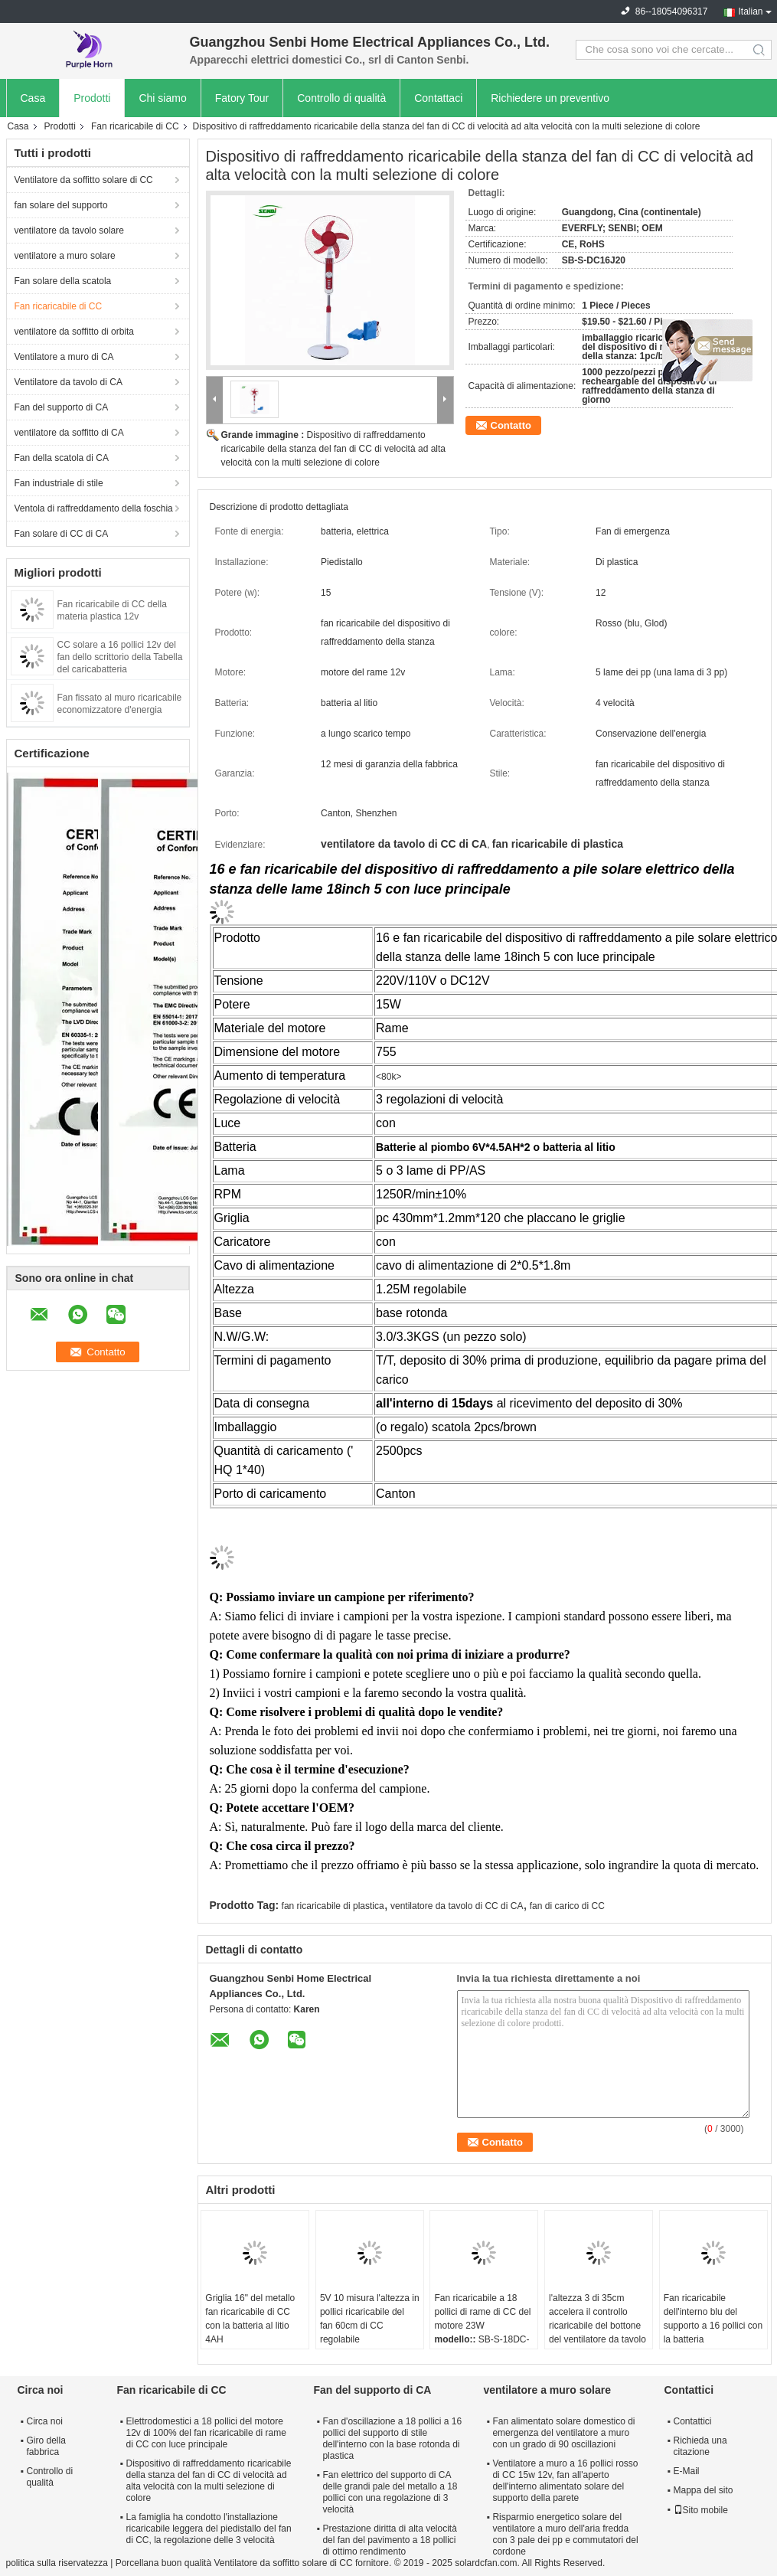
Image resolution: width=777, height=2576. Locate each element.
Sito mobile (701, 2510)
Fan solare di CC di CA (62, 533)
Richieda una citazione (700, 2446)
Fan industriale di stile (59, 483)
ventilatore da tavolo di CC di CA (456, 1906)
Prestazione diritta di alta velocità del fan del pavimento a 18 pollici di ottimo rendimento (389, 2540)
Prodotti (91, 98)
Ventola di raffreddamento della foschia (94, 508)
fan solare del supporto (61, 205)
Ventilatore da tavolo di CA (68, 382)
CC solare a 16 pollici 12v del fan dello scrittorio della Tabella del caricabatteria (120, 657)
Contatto (511, 425)
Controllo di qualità (341, 98)
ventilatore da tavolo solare (69, 230)
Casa (33, 98)
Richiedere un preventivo (550, 98)
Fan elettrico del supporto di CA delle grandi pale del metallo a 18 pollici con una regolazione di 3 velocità (389, 2492)
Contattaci (438, 98)
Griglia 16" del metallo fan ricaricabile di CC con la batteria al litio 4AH (250, 2319)
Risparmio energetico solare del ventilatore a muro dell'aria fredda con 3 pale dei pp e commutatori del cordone (565, 2534)
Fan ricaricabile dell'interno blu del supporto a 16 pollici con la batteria (713, 2319)
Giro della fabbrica (46, 2446)
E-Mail (687, 2471)
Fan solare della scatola (63, 281)
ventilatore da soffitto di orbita (75, 331)
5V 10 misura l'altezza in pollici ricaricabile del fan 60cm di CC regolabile (370, 2319)
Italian (750, 11)
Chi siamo (162, 98)
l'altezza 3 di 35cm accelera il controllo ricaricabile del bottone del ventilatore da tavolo (597, 2319)
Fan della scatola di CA (62, 458)
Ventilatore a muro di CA (64, 356)
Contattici (693, 2421)
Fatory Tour (242, 98)
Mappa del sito (703, 2490)
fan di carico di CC (567, 1906)
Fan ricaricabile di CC (135, 126)
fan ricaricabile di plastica (333, 1906)
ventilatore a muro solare (65, 255)
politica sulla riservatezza (57, 2563)
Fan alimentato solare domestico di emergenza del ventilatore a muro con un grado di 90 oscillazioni (563, 2433)
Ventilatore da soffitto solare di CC (84, 180)
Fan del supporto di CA (62, 407)
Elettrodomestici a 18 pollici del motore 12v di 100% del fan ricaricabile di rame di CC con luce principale (206, 2433)
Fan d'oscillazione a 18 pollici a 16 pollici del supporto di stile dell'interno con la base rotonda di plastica (392, 2438)
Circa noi (45, 2421)
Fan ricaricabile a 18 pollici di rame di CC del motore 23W (482, 2312)
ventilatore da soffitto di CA (69, 432)
